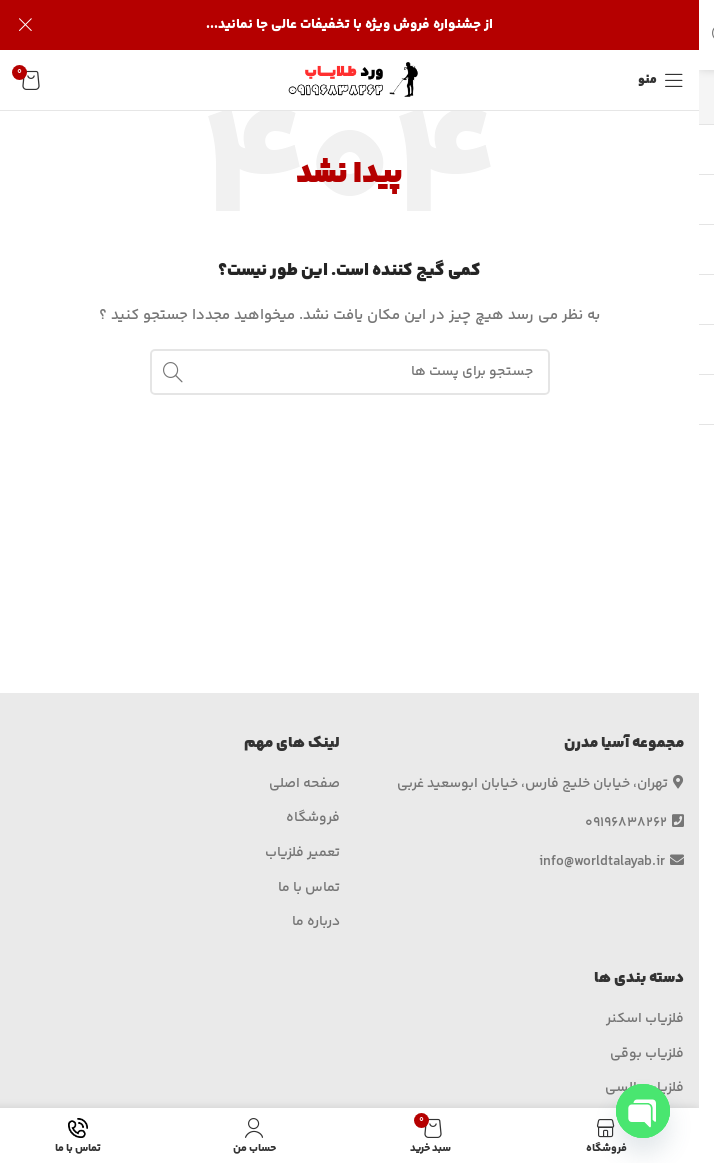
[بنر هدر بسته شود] (25, 25)
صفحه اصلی (304, 785)
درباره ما (316, 923)
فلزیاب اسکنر (645, 1020)
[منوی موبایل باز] (661, 80)
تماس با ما (309, 889)
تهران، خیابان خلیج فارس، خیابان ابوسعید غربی (540, 784)
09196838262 (634, 823)
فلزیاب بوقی (647, 1055)
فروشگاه (313, 819)
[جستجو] (350, 372)
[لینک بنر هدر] (349, 25)
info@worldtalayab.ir (611, 862)
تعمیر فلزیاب (302, 854)
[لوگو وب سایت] (350, 80)
